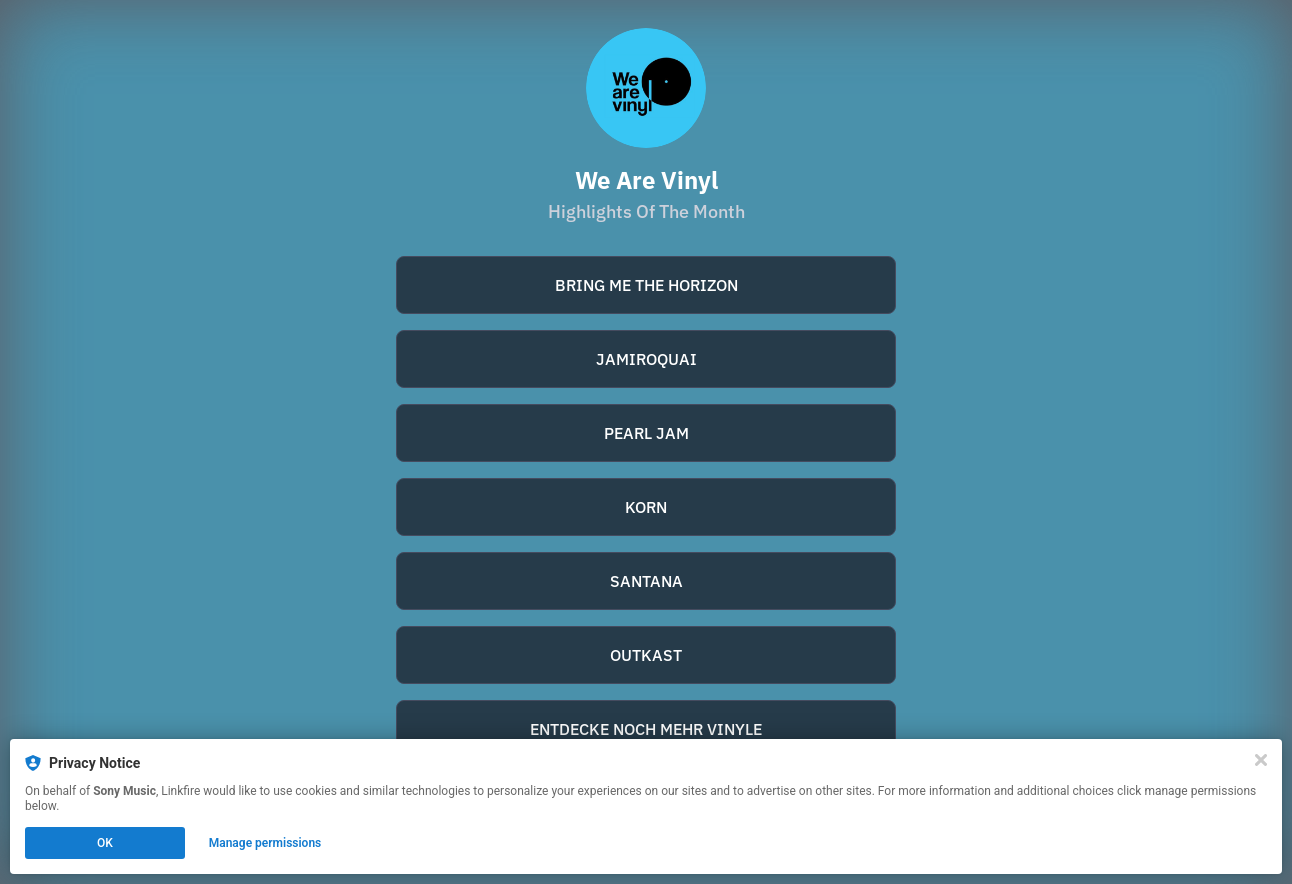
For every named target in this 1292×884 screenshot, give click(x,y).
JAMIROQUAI (646, 359)
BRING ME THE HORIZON (646, 285)
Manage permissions (265, 843)
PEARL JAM (646, 433)
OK (105, 843)
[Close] (1261, 760)
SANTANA (646, 581)
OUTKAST (646, 655)
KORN (646, 507)
